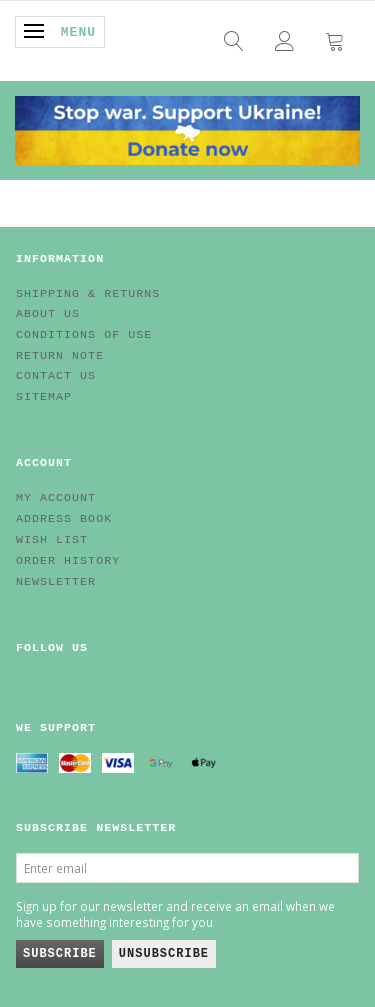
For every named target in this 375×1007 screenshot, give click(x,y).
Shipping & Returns (88, 294)
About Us (48, 314)
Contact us (56, 376)
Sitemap (44, 397)
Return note (60, 356)
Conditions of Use (84, 335)
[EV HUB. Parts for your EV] (187, 128)
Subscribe (60, 954)
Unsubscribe (164, 954)
